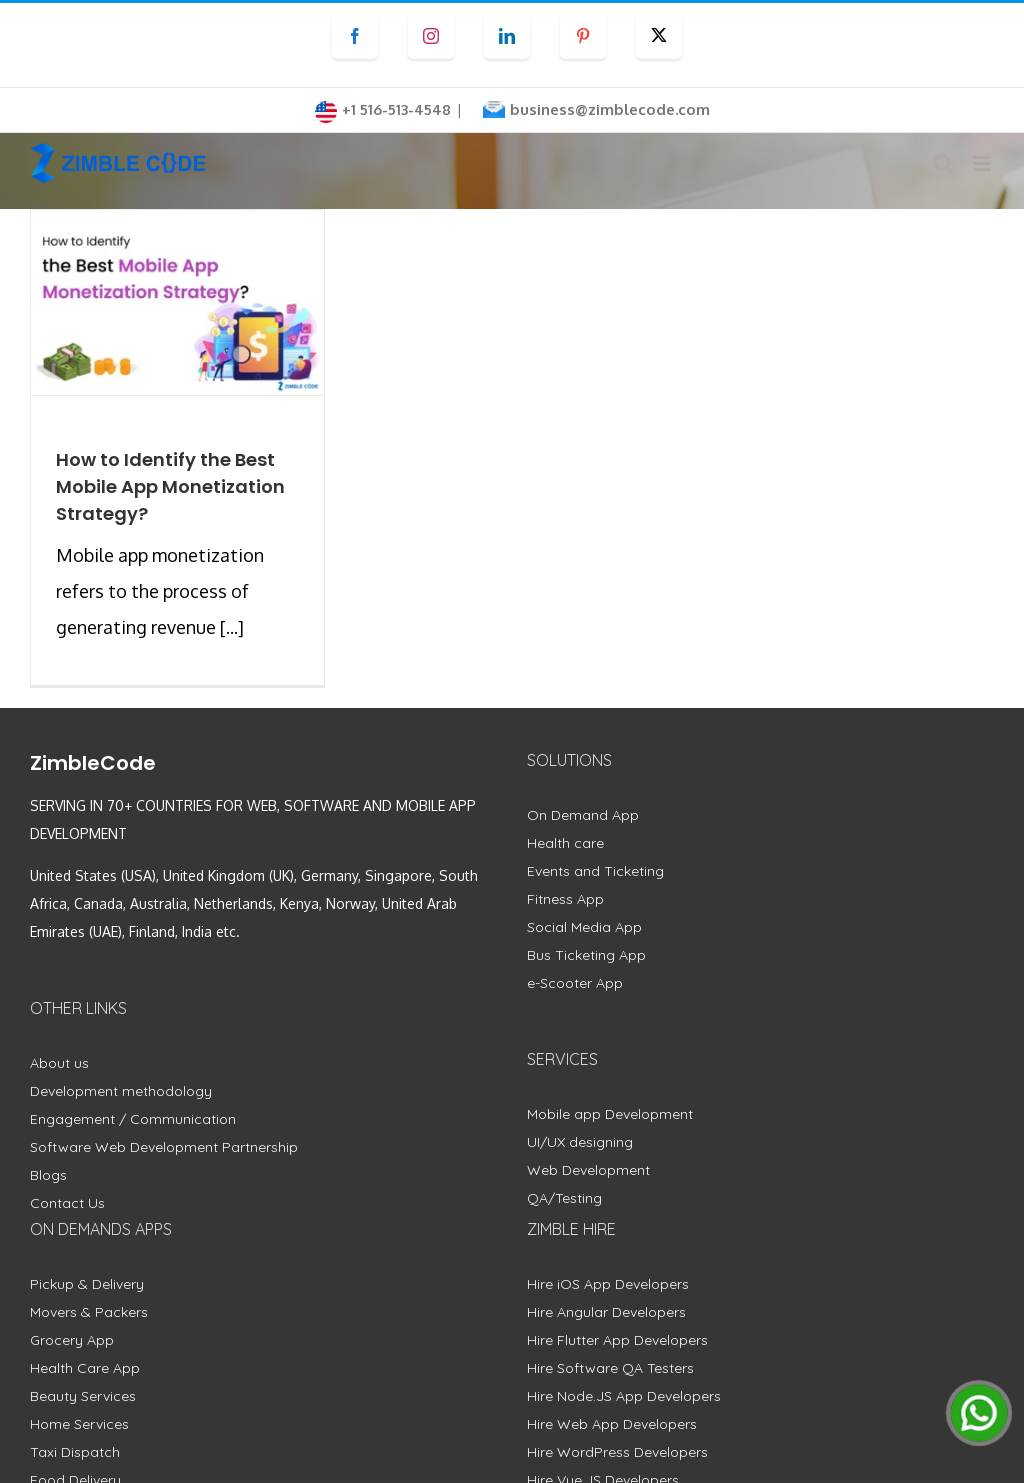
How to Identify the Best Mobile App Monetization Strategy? (170, 486)
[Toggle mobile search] (943, 163)
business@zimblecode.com (610, 109)
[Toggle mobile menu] (983, 163)
